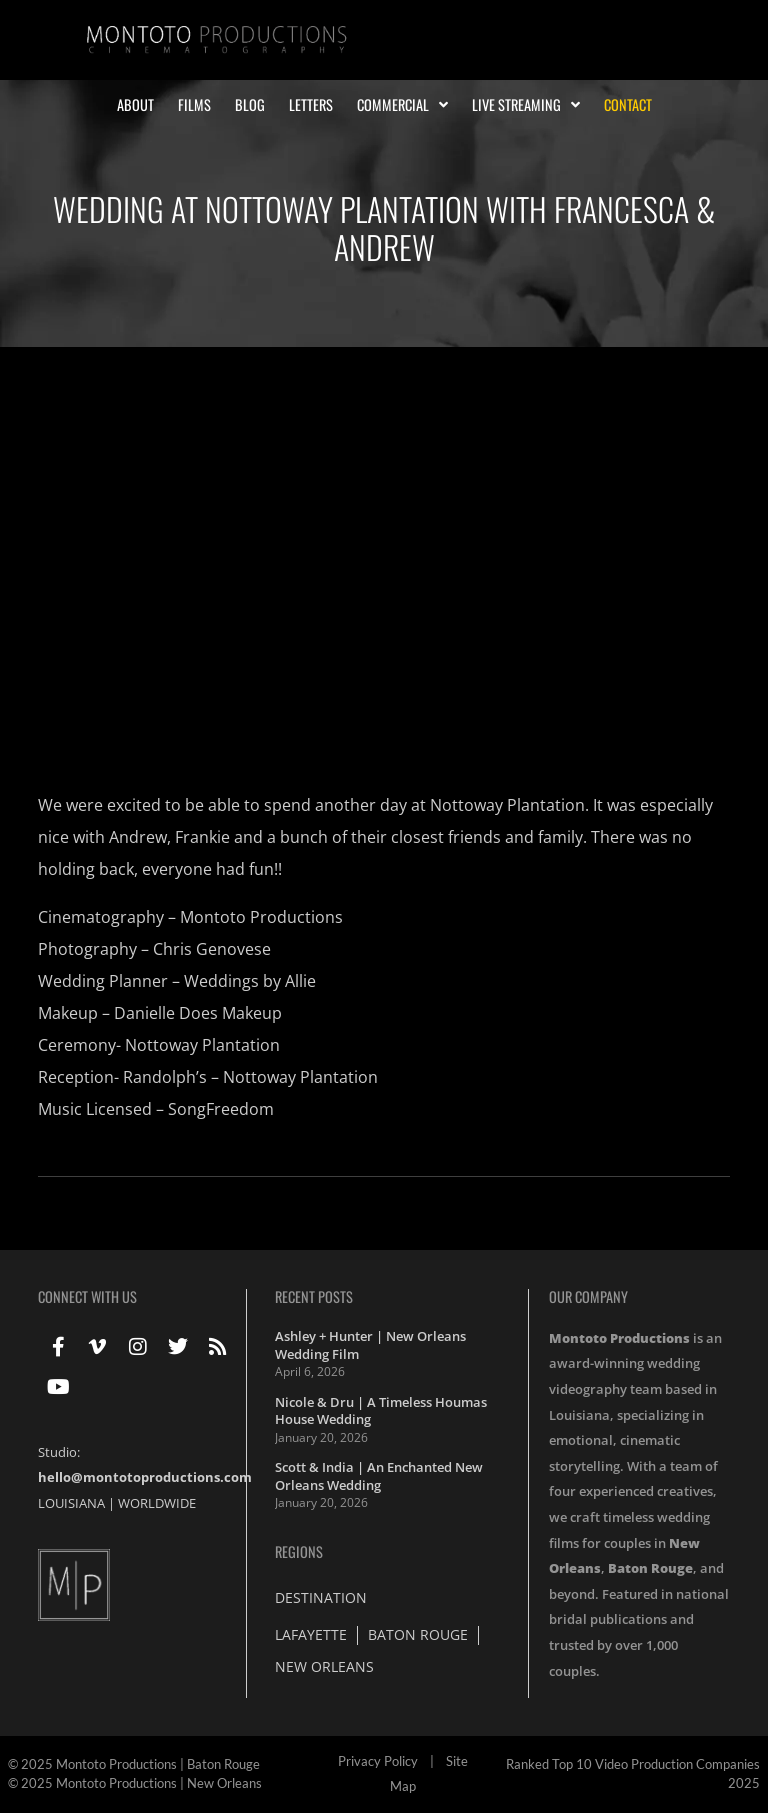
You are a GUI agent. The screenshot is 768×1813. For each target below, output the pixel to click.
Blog (250, 105)
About (135, 105)
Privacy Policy (378, 1761)
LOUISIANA (71, 1503)
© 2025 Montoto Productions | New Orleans (135, 1783)
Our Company (588, 1296)
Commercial (402, 105)
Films (194, 105)
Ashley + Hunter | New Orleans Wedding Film (370, 1345)
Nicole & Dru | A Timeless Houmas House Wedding (381, 1411)
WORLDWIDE (157, 1503)
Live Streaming (526, 105)
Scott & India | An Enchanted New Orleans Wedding (379, 1476)
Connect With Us (87, 1296)
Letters (311, 105)
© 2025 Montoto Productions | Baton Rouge (134, 1764)
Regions (299, 1551)
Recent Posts (314, 1296)
